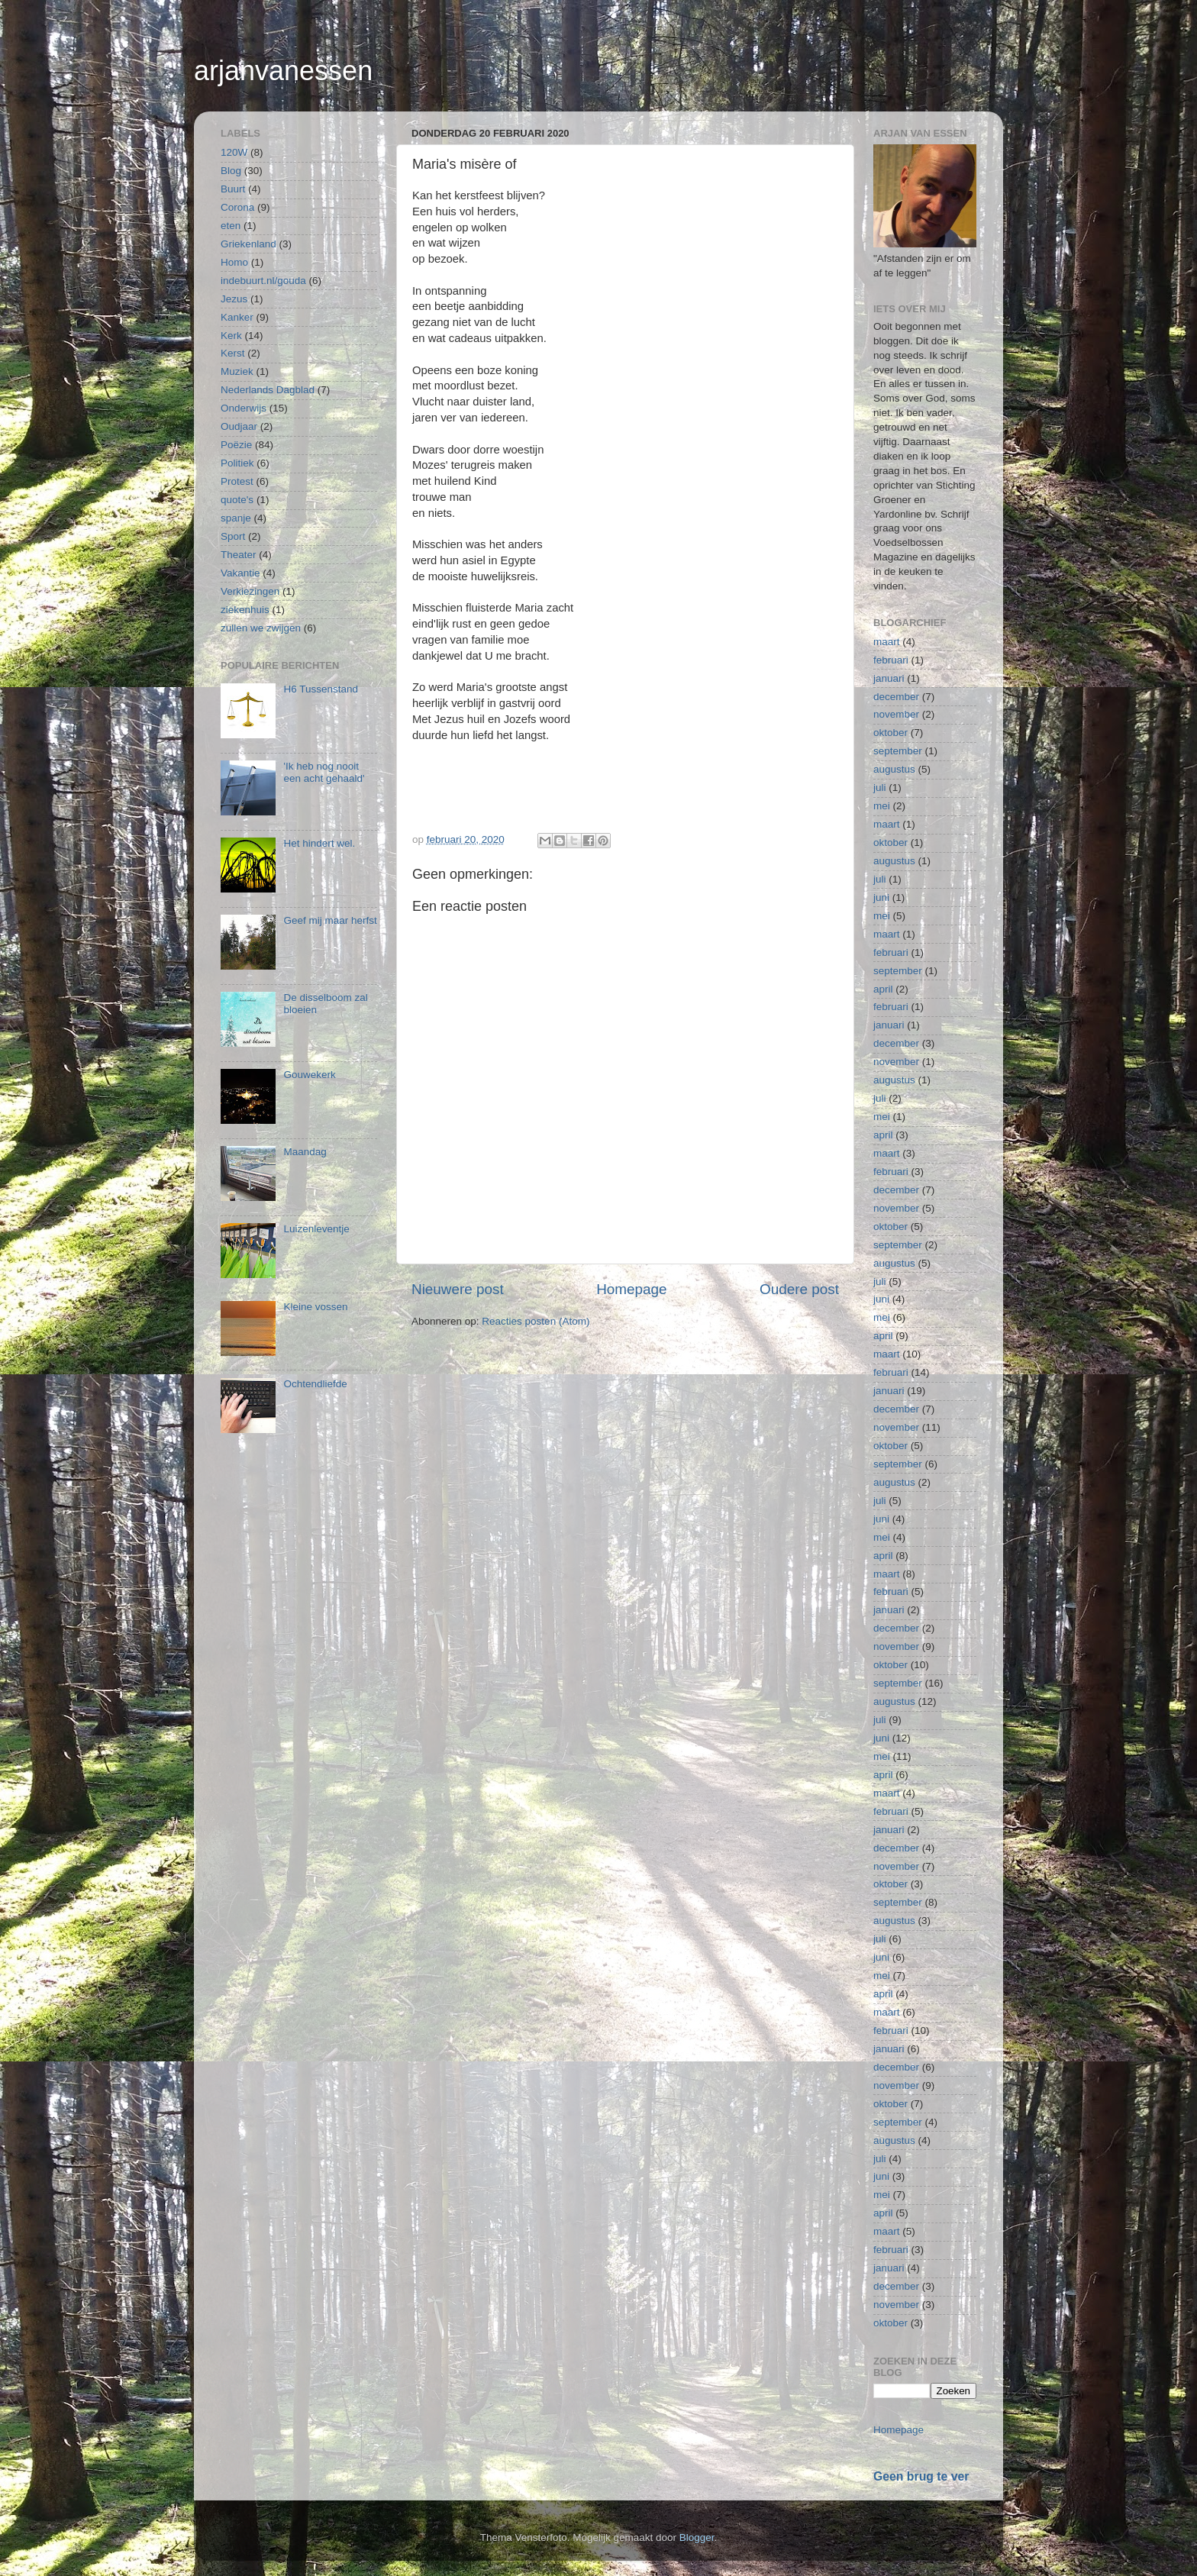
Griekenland (248, 244)
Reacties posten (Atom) (535, 1321)
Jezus (234, 299)
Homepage (631, 1289)
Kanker (237, 317)
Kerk (231, 335)
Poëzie (236, 444)
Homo (234, 262)
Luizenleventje (316, 1229)
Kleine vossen (315, 1306)
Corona (237, 207)
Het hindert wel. (319, 843)
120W (234, 152)
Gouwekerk (309, 1074)
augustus (894, 769)
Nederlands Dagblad (268, 389)
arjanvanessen (283, 70)
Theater (238, 554)
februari (890, 660)
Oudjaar (239, 426)
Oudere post (799, 1289)
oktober (890, 732)
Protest (237, 481)
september (897, 751)
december (896, 696)
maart (886, 641)
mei (881, 806)
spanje (236, 518)
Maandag (304, 1151)
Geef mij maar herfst (329, 920)
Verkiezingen (250, 591)
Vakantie (240, 573)
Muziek (237, 371)
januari (889, 678)
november (896, 714)
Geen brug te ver (921, 2476)
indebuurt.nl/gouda (263, 280)
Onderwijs (243, 408)
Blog (231, 170)
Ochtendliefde (315, 1384)
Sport (233, 536)
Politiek (237, 463)
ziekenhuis (245, 609)
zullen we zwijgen (261, 628)
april (883, 989)
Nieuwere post (457, 1289)
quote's (237, 499)
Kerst (233, 353)
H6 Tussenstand (320, 689)
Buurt (233, 189)
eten (230, 225)
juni (881, 897)
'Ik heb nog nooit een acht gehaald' (323, 772)
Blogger (697, 2537)
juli (879, 787)
